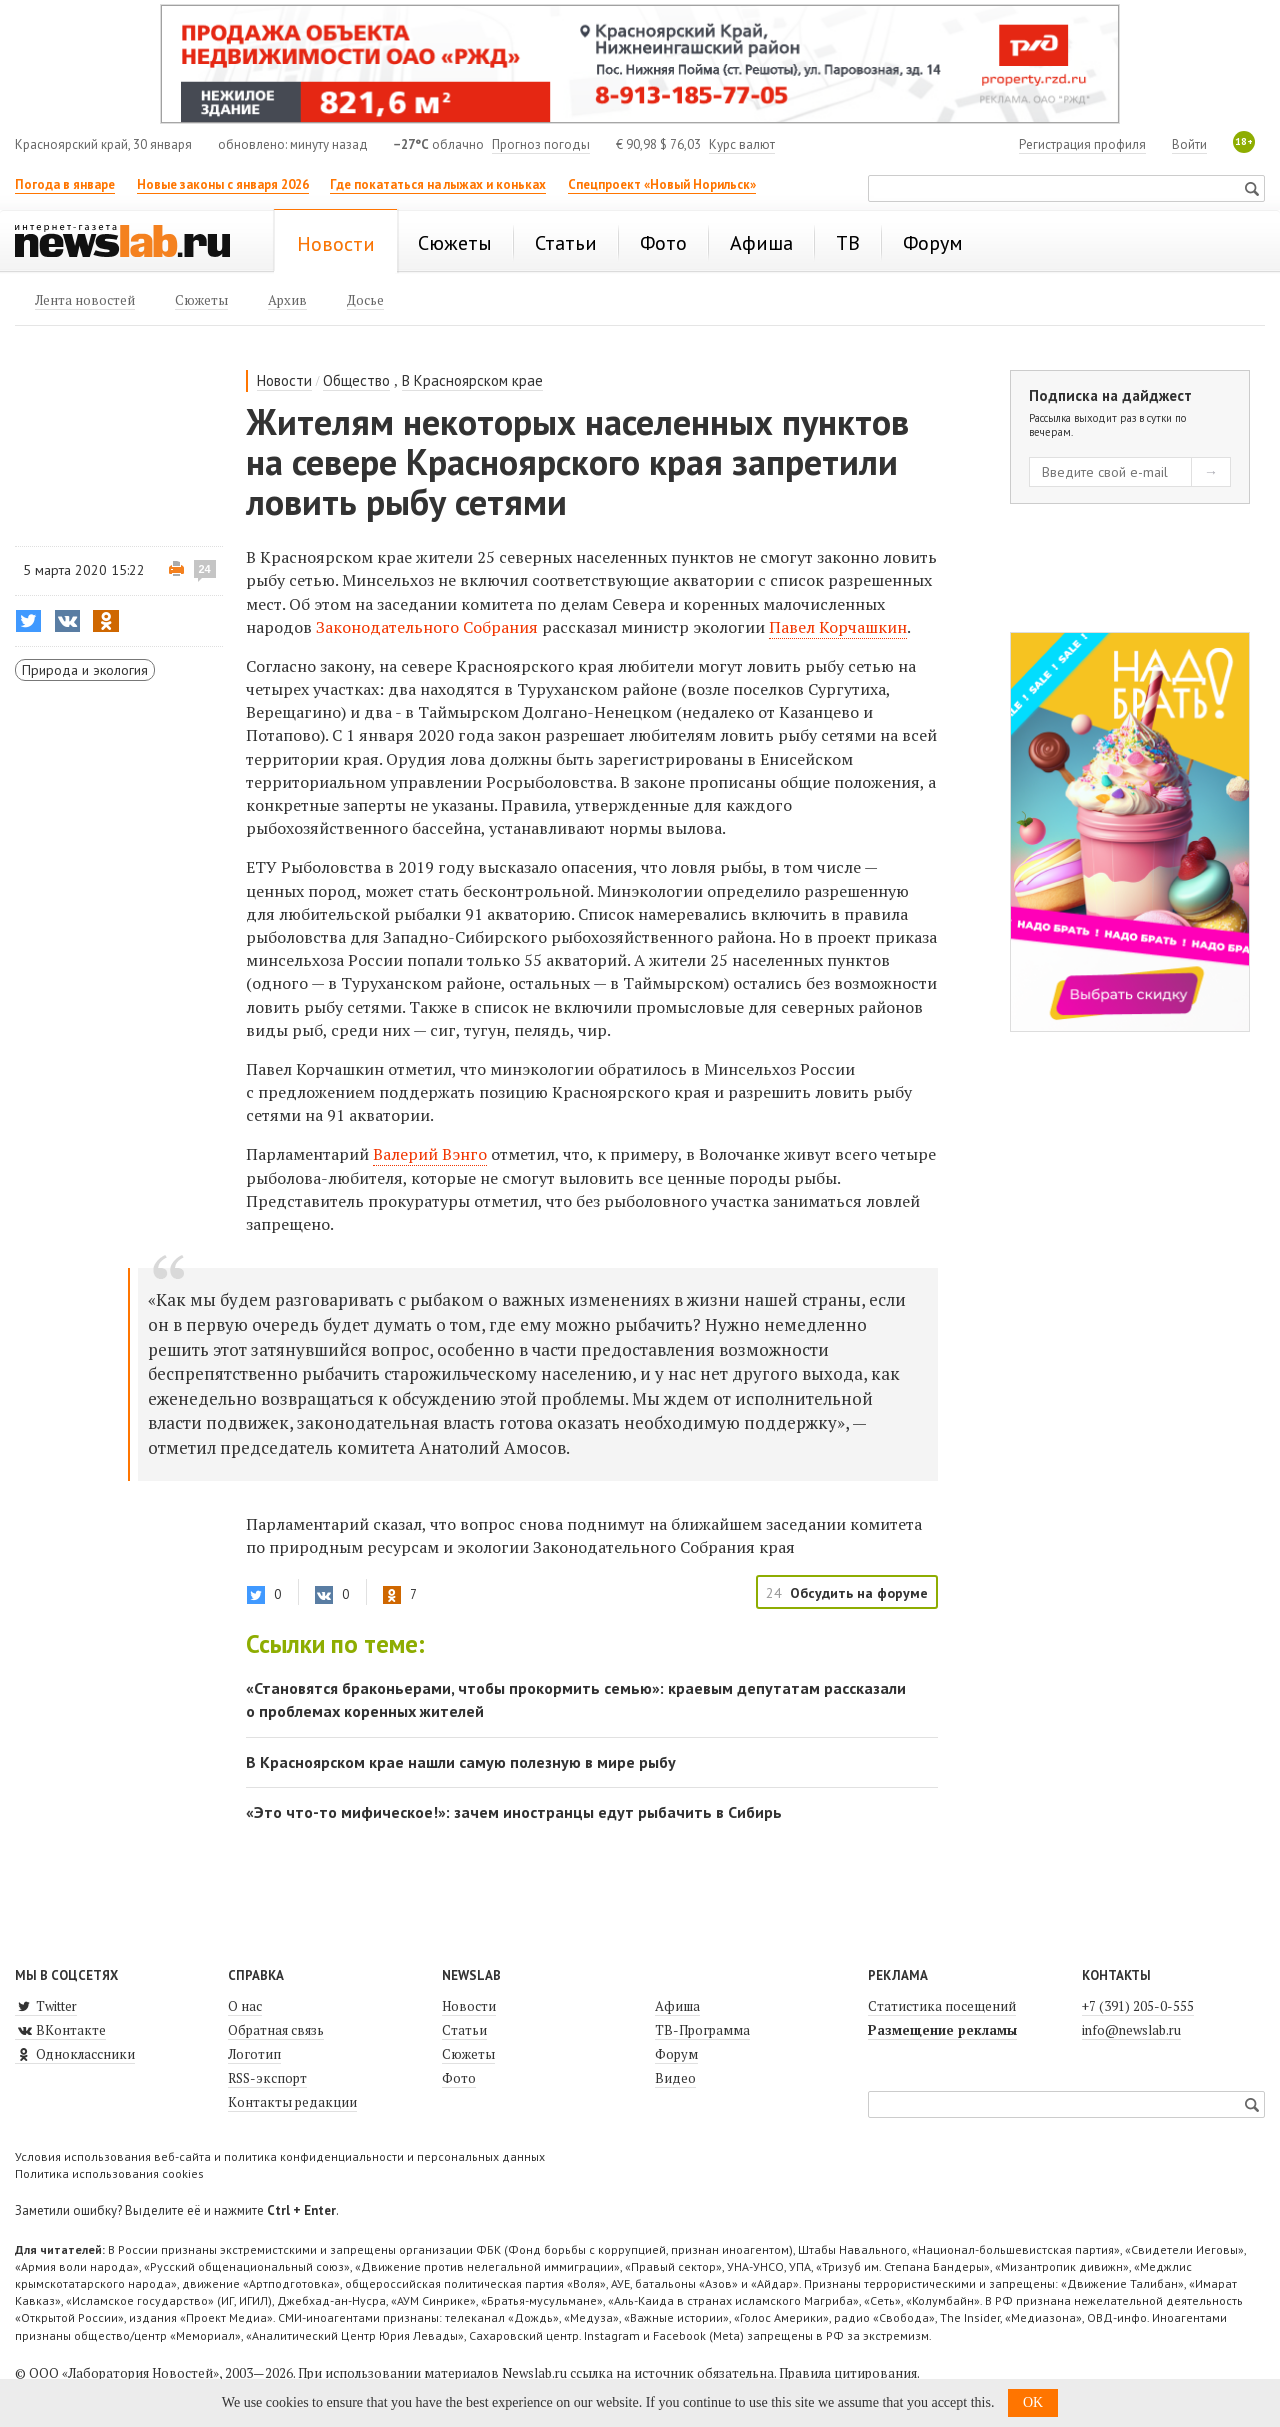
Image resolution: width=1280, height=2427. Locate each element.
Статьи (464, 2030)
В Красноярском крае (472, 380)
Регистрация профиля (1082, 144)
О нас (245, 2006)
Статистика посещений (942, 2006)
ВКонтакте (60, 2030)
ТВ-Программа (702, 2030)
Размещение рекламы (942, 2030)
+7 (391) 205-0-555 (1138, 2006)
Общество (356, 380)
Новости (284, 380)
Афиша (677, 2006)
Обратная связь (276, 2030)
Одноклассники (75, 2054)
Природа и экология (85, 670)
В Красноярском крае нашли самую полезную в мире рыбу (461, 1762)
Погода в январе (65, 184)
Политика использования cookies (109, 2173)
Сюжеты (468, 2054)
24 (205, 569)
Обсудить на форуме (859, 1593)
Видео (675, 2078)
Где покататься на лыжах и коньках (438, 184)
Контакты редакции (292, 2102)
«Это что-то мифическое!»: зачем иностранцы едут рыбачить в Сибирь (514, 1812)
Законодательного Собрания (427, 627)
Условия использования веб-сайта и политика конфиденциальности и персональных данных (280, 2156)
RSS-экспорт (267, 2078)
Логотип (254, 2054)
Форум (676, 2054)
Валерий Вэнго (430, 1154)
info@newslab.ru (1131, 2030)
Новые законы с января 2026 (223, 184)
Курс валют (742, 144)
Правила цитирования (848, 2373)
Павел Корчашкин (838, 627)
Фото (459, 2078)
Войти (1189, 144)
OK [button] (1033, 2402)
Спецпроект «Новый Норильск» (662, 184)
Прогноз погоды (541, 144)
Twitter (46, 2006)
